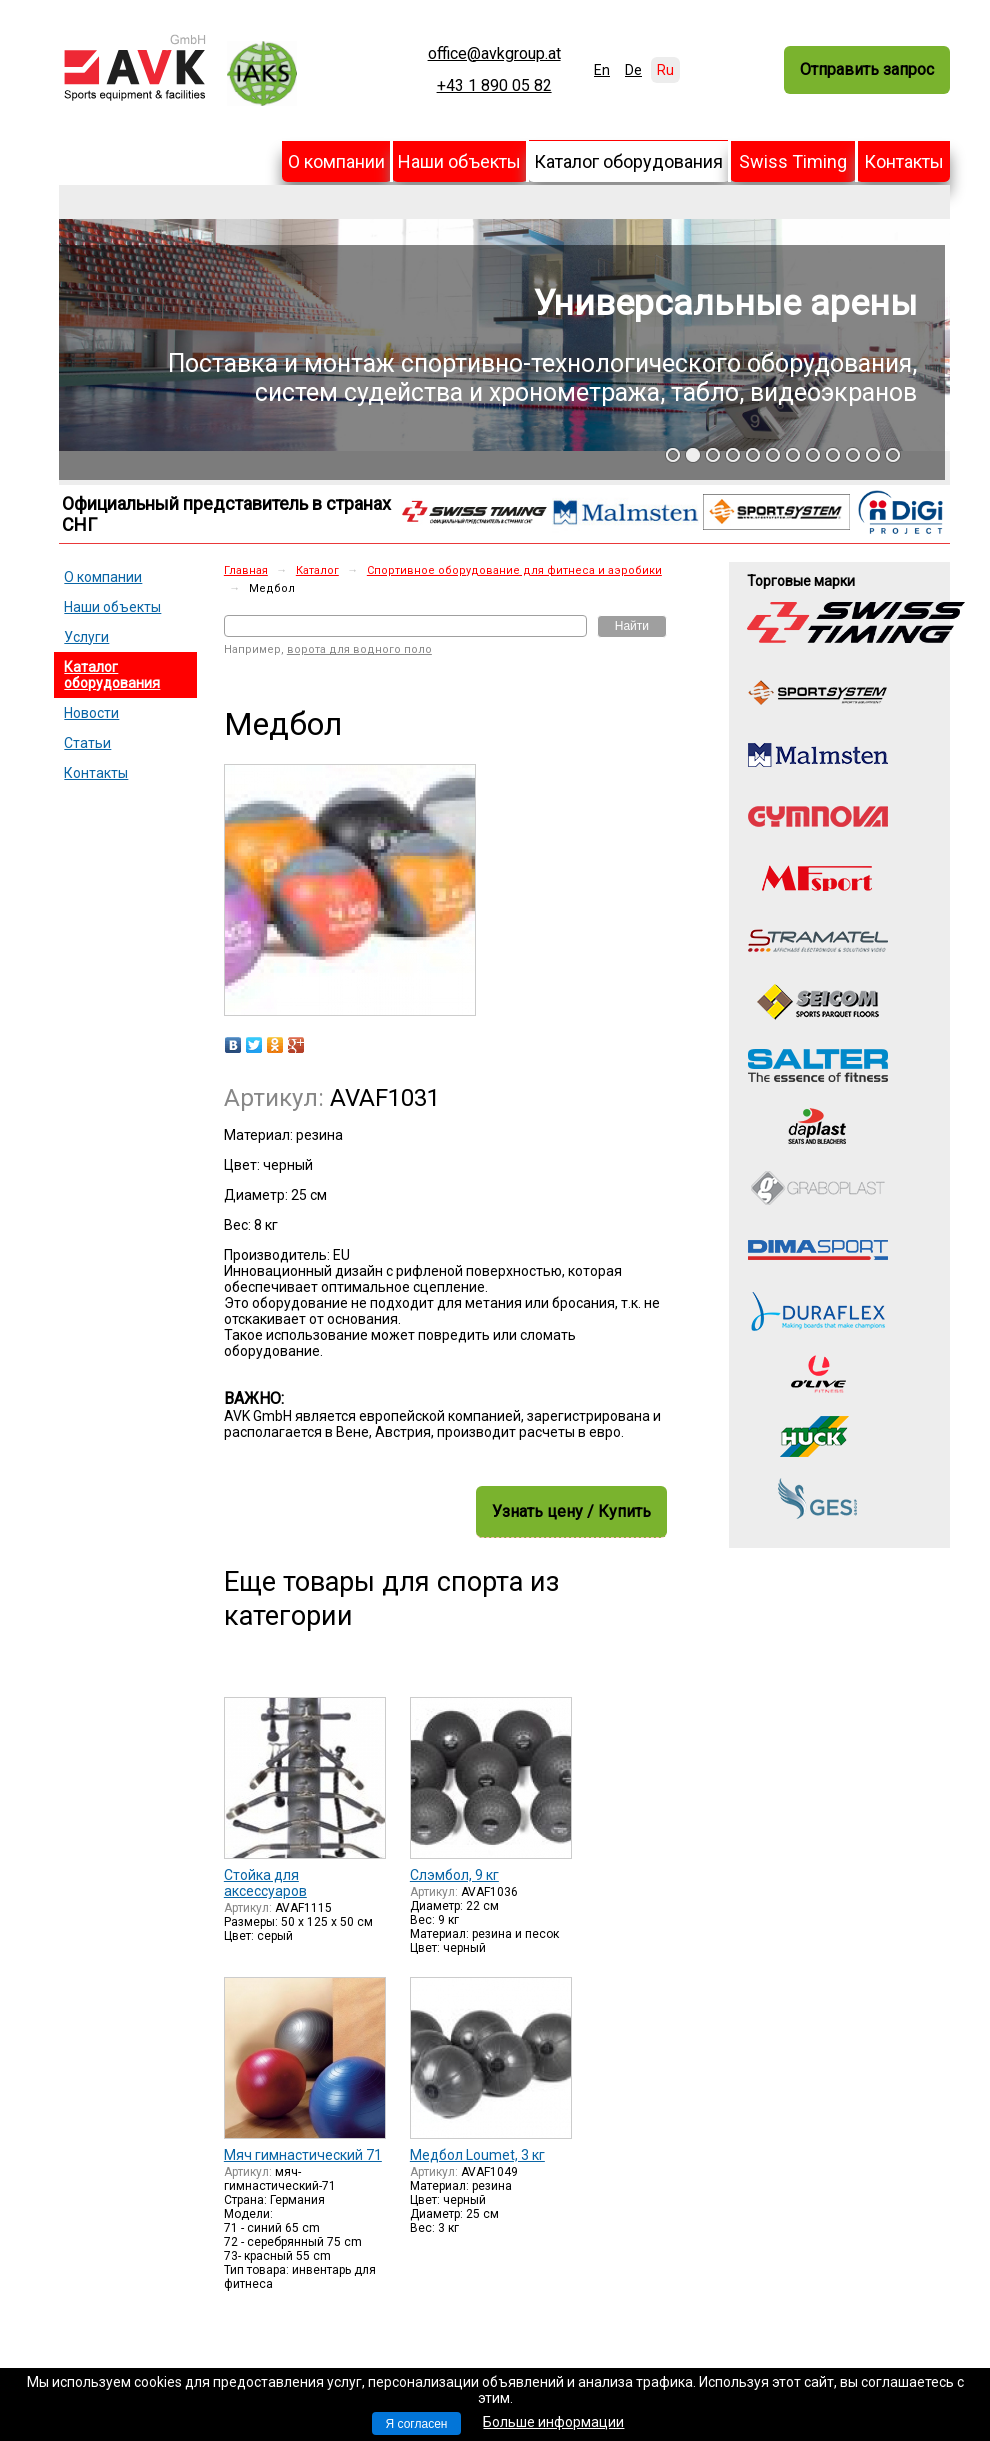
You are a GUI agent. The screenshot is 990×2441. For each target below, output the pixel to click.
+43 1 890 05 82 (494, 86)
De (633, 70)
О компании (336, 161)
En (602, 70)
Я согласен (417, 2424)
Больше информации (553, 2422)
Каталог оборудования (628, 161)
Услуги (86, 637)
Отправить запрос (867, 69)
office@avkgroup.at (494, 54)
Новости (91, 713)
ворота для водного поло (359, 649)
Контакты (904, 161)
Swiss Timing (793, 161)
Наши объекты (459, 161)
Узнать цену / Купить (571, 1511)
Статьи (87, 743)
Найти (632, 626)
